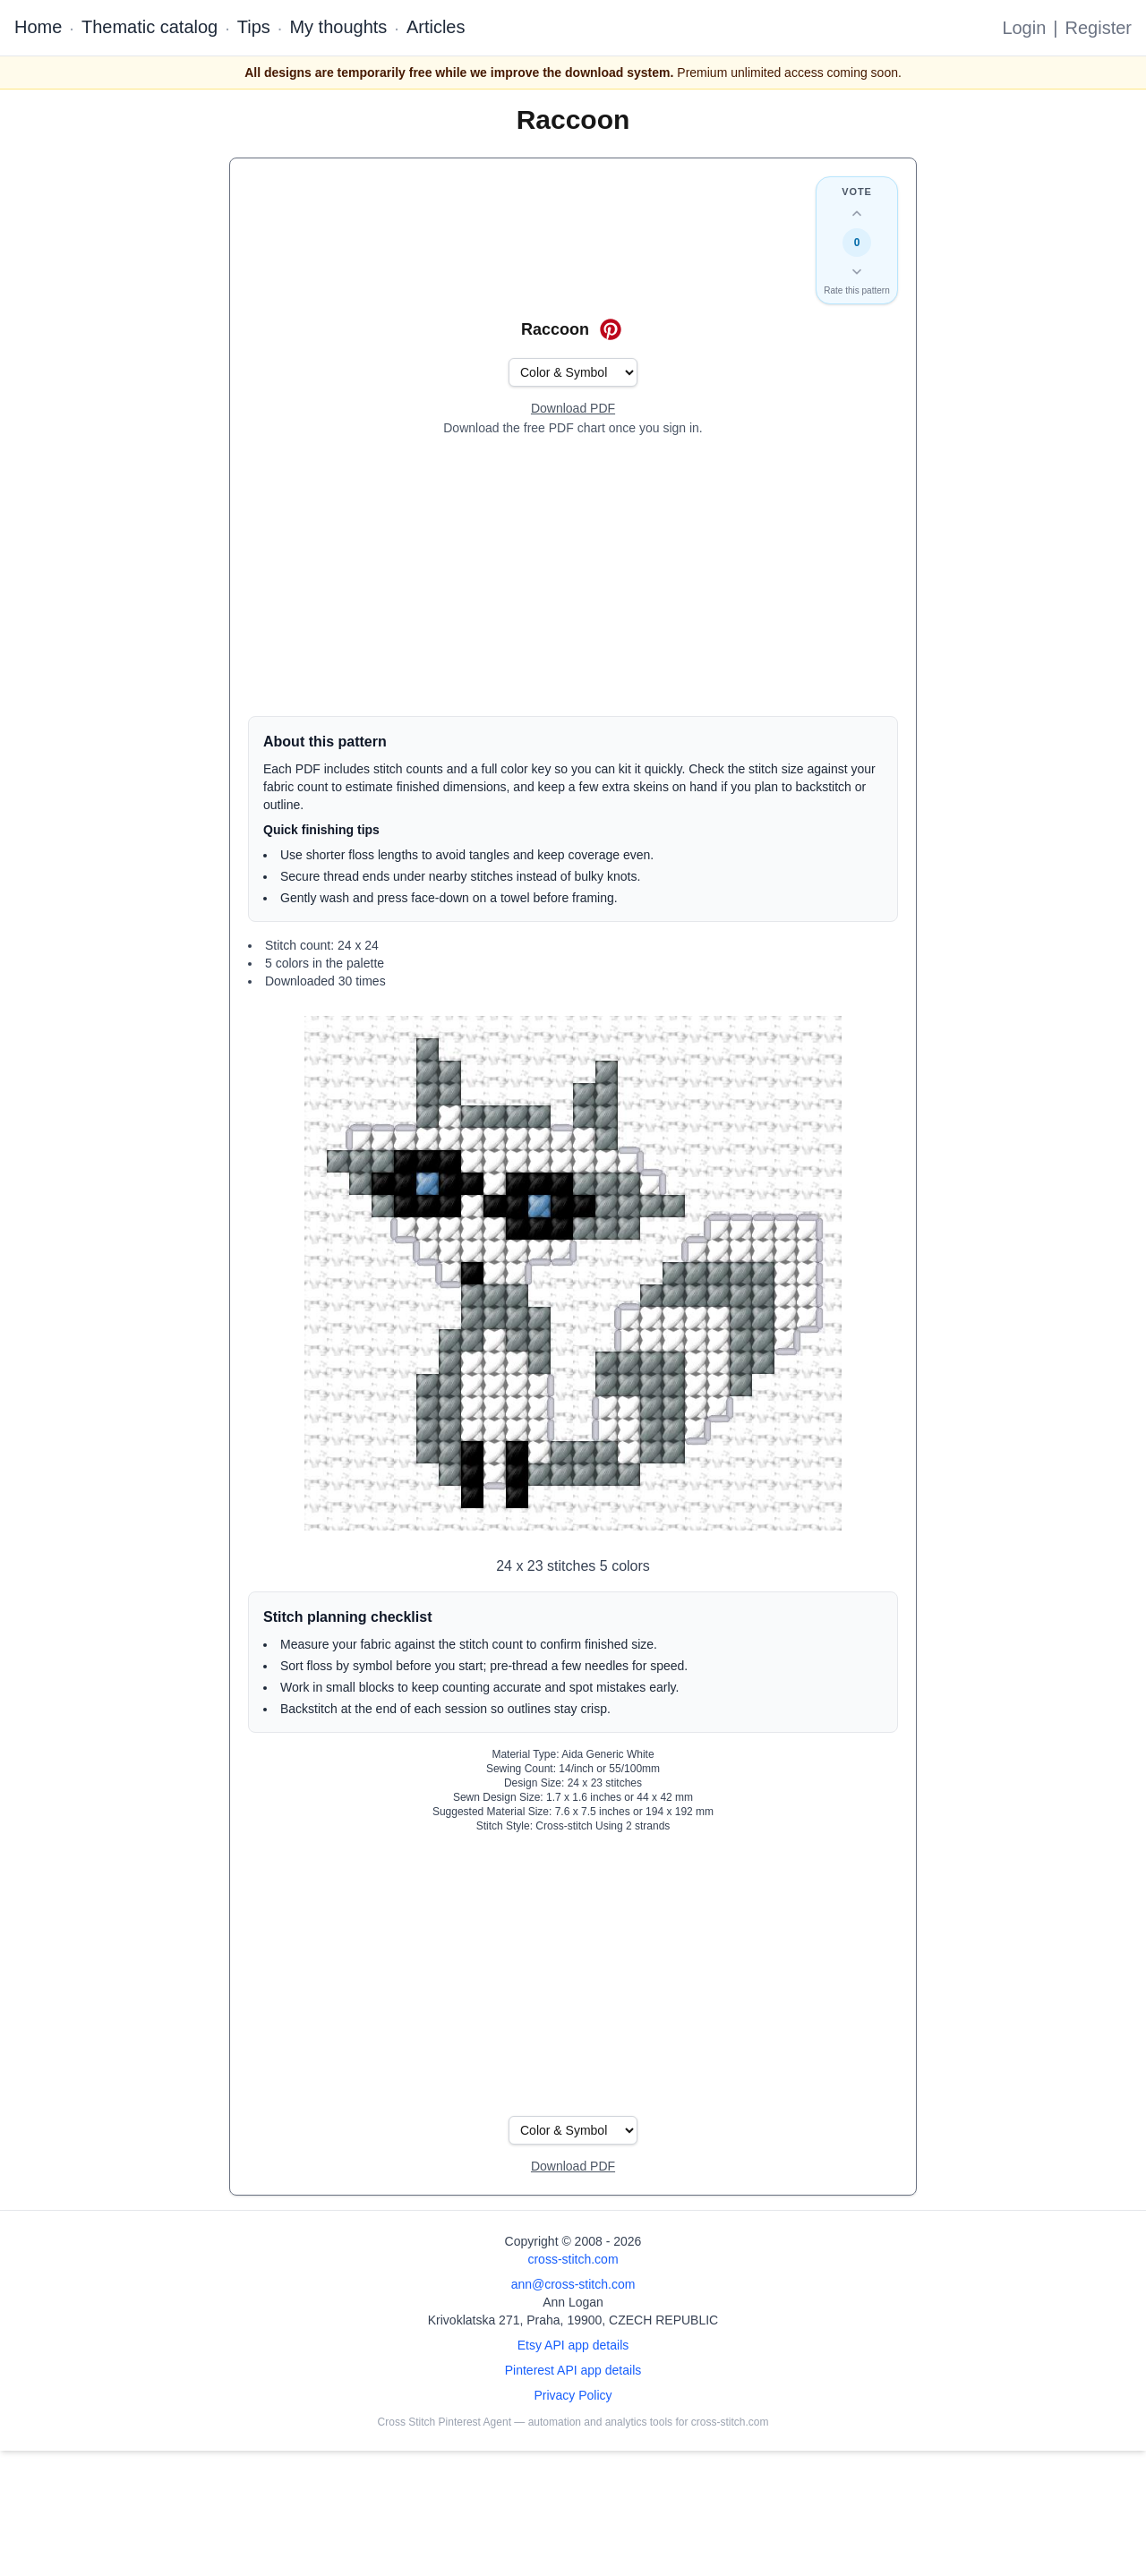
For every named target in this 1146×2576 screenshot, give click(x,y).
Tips (253, 27)
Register (1098, 28)
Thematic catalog (149, 27)
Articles (436, 27)
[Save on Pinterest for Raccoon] (610, 329)
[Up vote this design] (857, 214)
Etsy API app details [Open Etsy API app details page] (573, 2345)
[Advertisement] (573, 576)
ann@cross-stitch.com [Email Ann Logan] (573, 2284)
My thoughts (338, 27)
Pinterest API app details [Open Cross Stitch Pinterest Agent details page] (573, 2370)
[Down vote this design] (857, 271)
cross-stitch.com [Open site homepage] (572, 2259)
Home (38, 27)
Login (1024, 28)
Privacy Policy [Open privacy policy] (572, 2395)
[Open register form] (573, 409)
